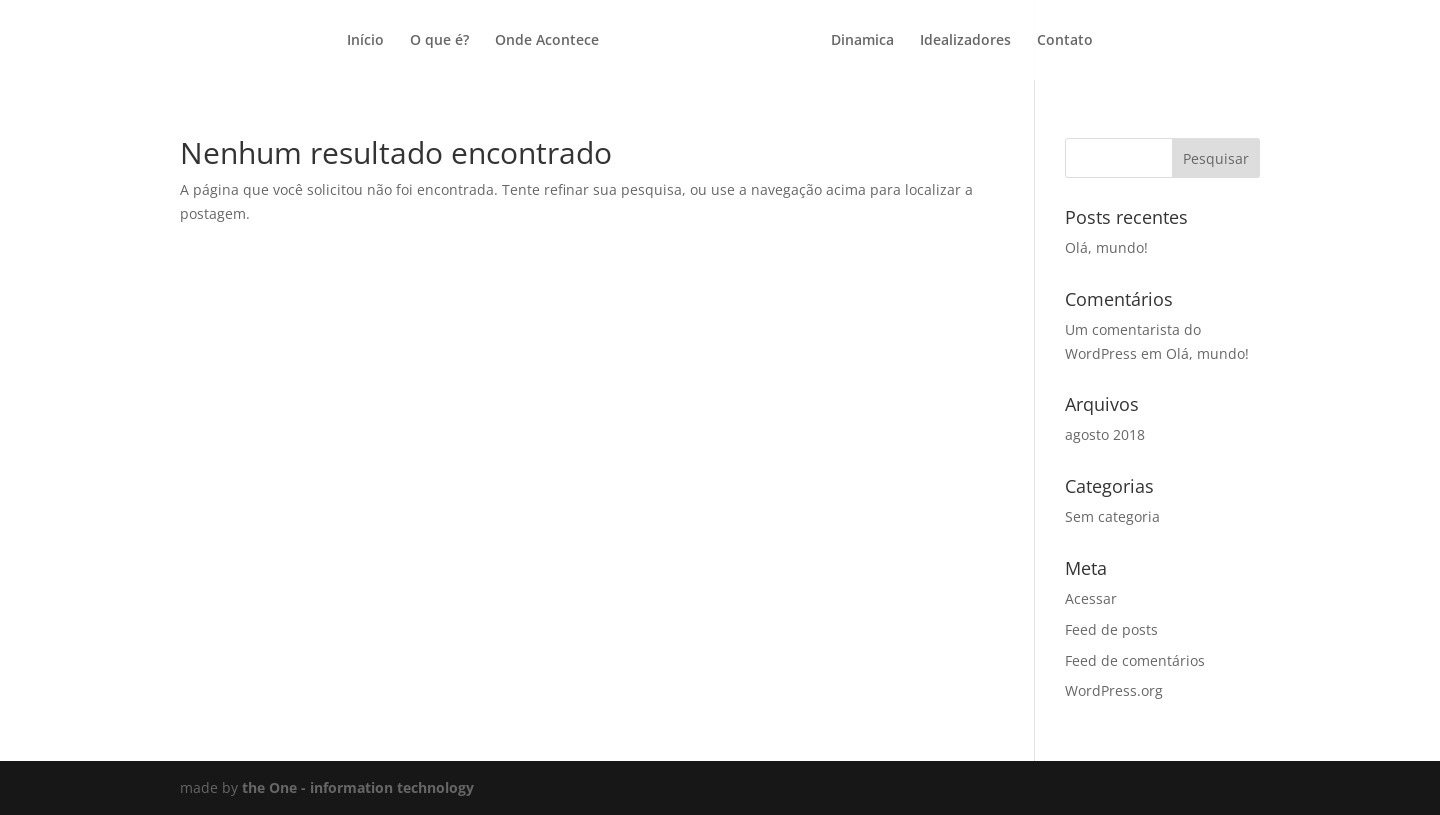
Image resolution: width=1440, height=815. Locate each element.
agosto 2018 (1105, 434)
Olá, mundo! (1106, 247)
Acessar (1091, 598)
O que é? (439, 41)
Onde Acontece (547, 41)
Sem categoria (1112, 516)
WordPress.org (1114, 690)
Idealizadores (965, 41)
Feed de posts (1111, 629)
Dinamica (862, 41)
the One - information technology (358, 787)
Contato (1065, 41)
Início (365, 41)
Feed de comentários (1135, 660)
